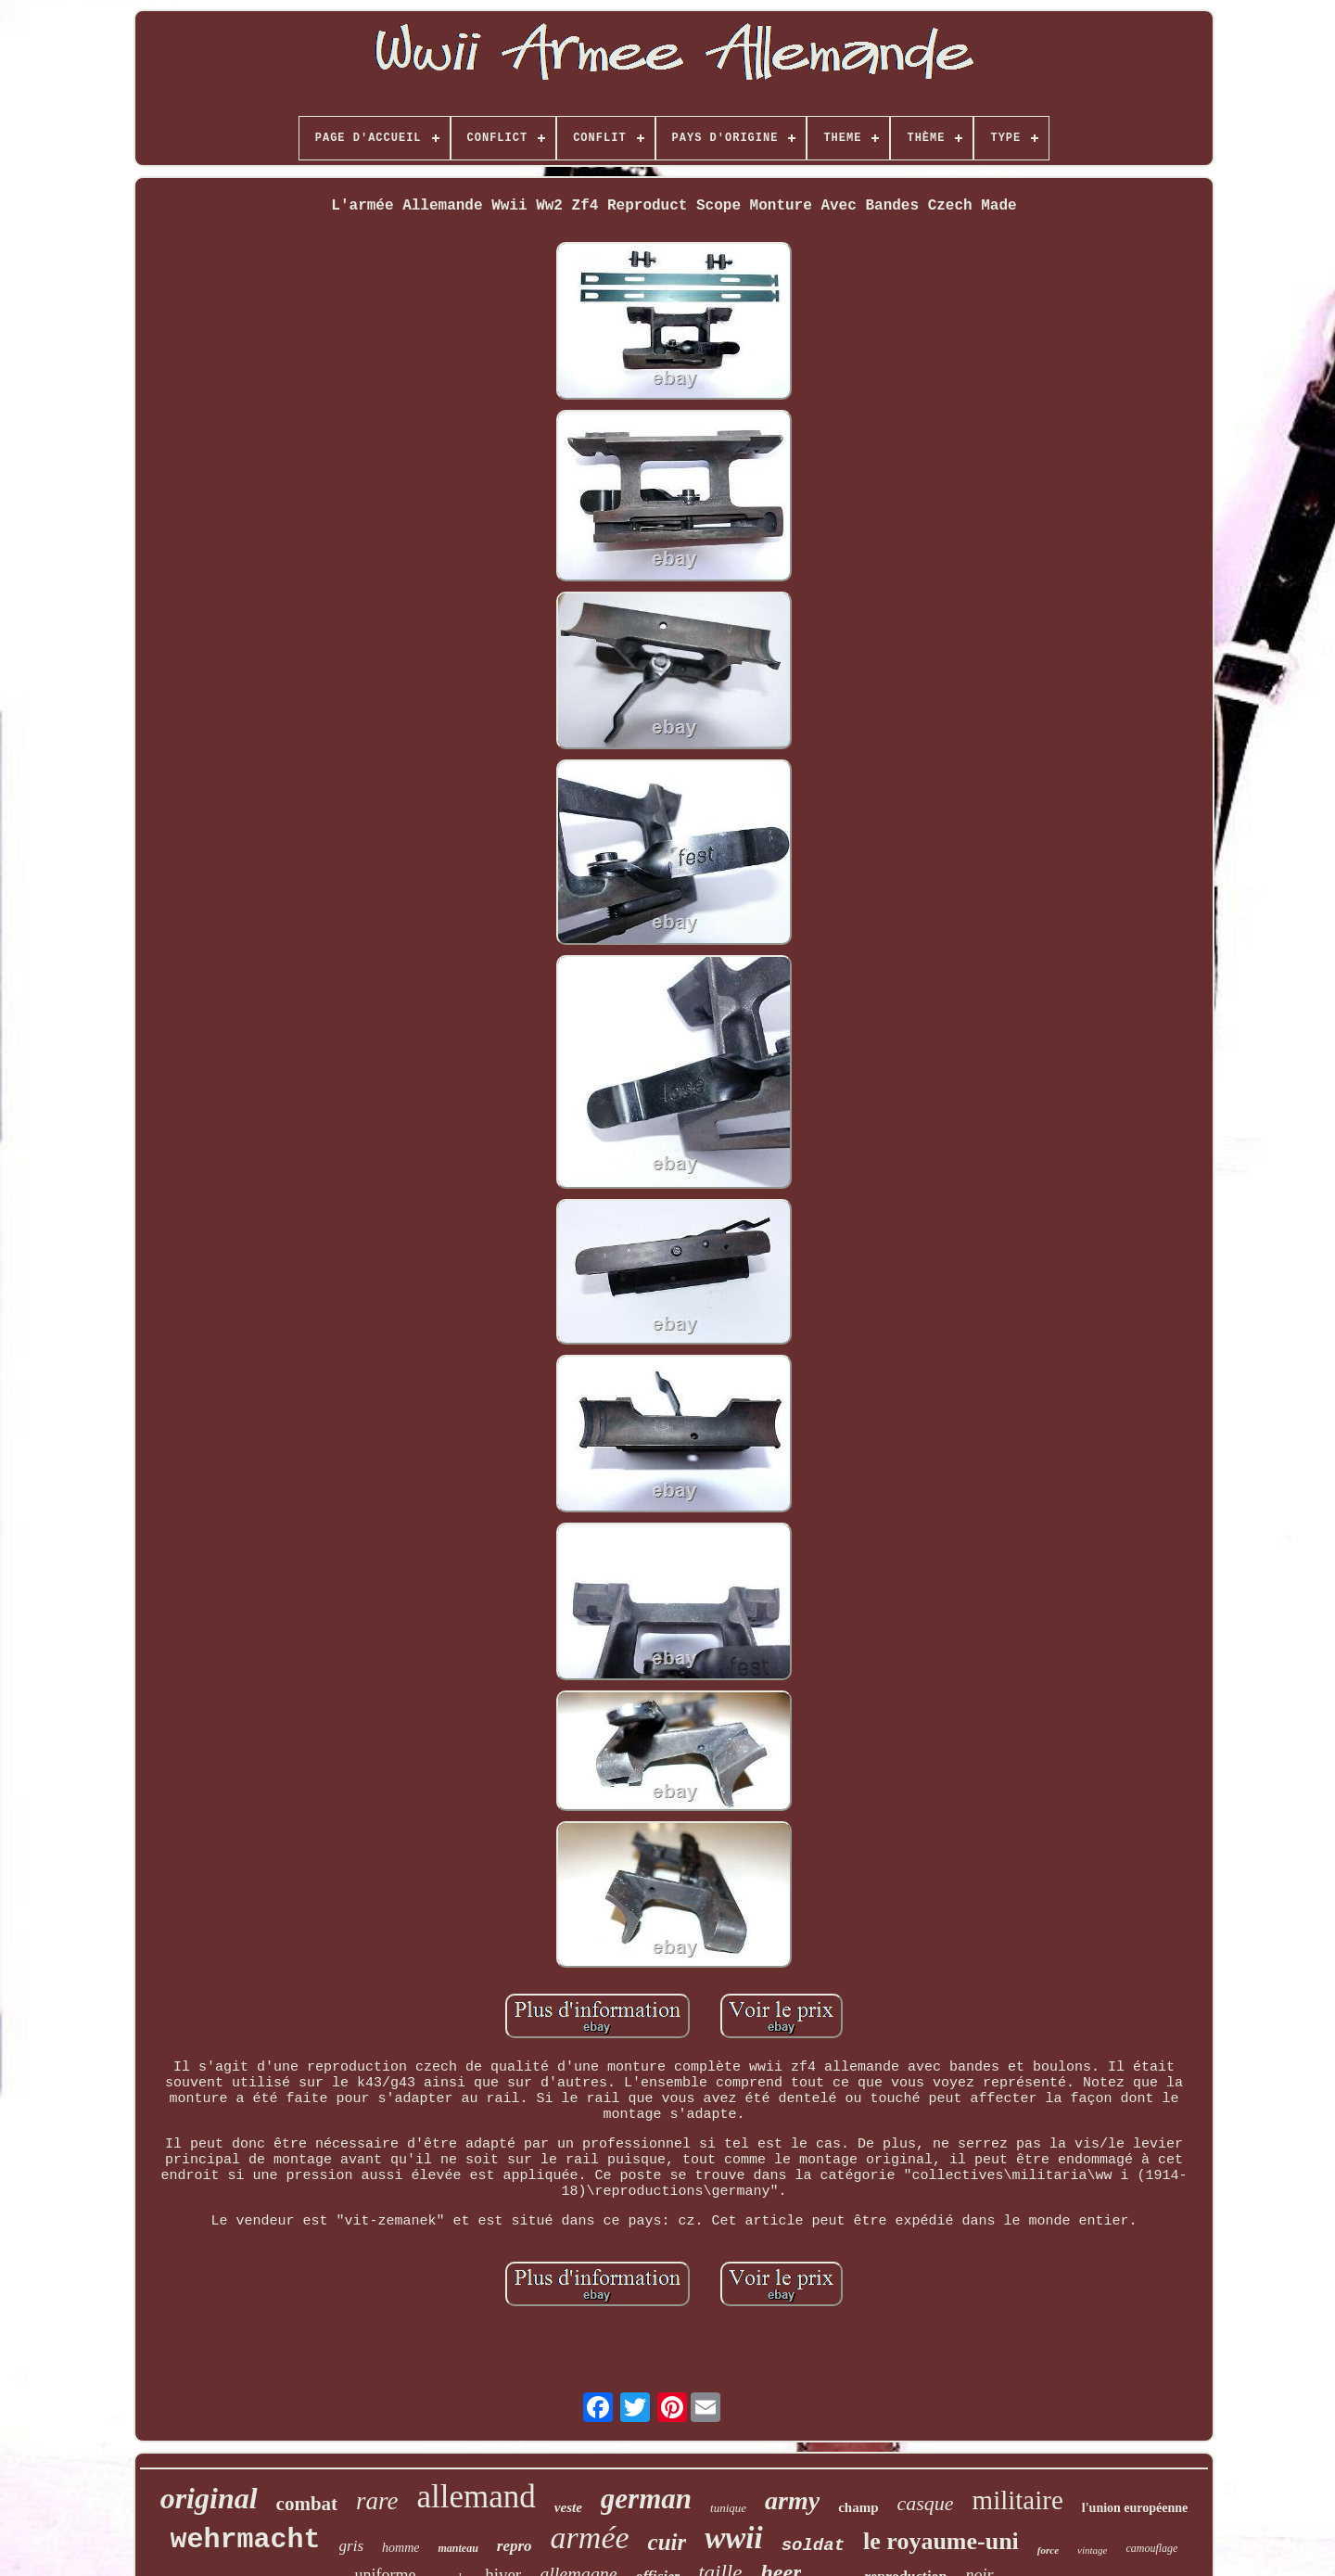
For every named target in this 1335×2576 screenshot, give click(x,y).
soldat (813, 2545)
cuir (667, 2542)
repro (514, 2546)
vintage (1092, 2550)
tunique (728, 2508)
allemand (476, 2497)
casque (924, 2503)
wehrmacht (246, 2540)
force (1048, 2550)
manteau (457, 2548)
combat (307, 2504)
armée (590, 2537)
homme (400, 2548)
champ (858, 2507)
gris (351, 2546)
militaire (1018, 2500)
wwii (733, 2538)
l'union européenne (1135, 2508)
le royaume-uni (941, 2541)
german (646, 2498)
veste (568, 2507)
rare (377, 2501)
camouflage (1151, 2548)
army (792, 2500)
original (209, 2498)
